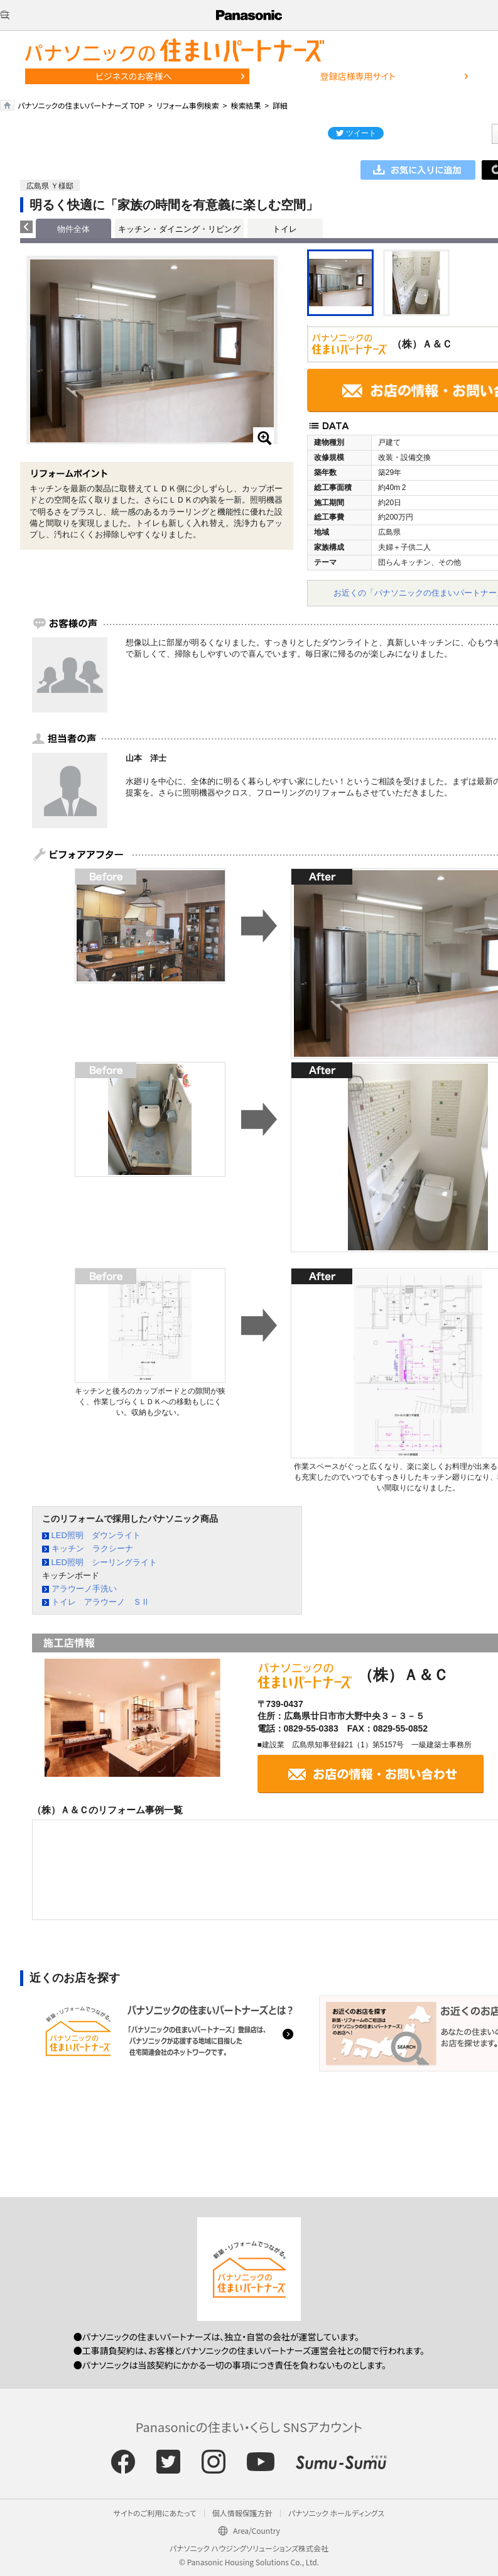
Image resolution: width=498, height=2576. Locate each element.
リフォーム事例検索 (187, 105)
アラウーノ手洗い (84, 1588)
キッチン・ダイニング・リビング (179, 229)
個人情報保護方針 (242, 2513)
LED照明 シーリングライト (104, 1562)
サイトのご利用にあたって (155, 2513)
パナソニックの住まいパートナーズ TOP (81, 105)
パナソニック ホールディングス (336, 2513)
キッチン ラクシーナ (92, 1548)
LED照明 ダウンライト (96, 1535)
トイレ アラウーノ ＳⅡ (100, 1602)
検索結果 (245, 105)
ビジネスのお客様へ (133, 76)
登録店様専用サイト (357, 76)
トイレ (285, 229)
